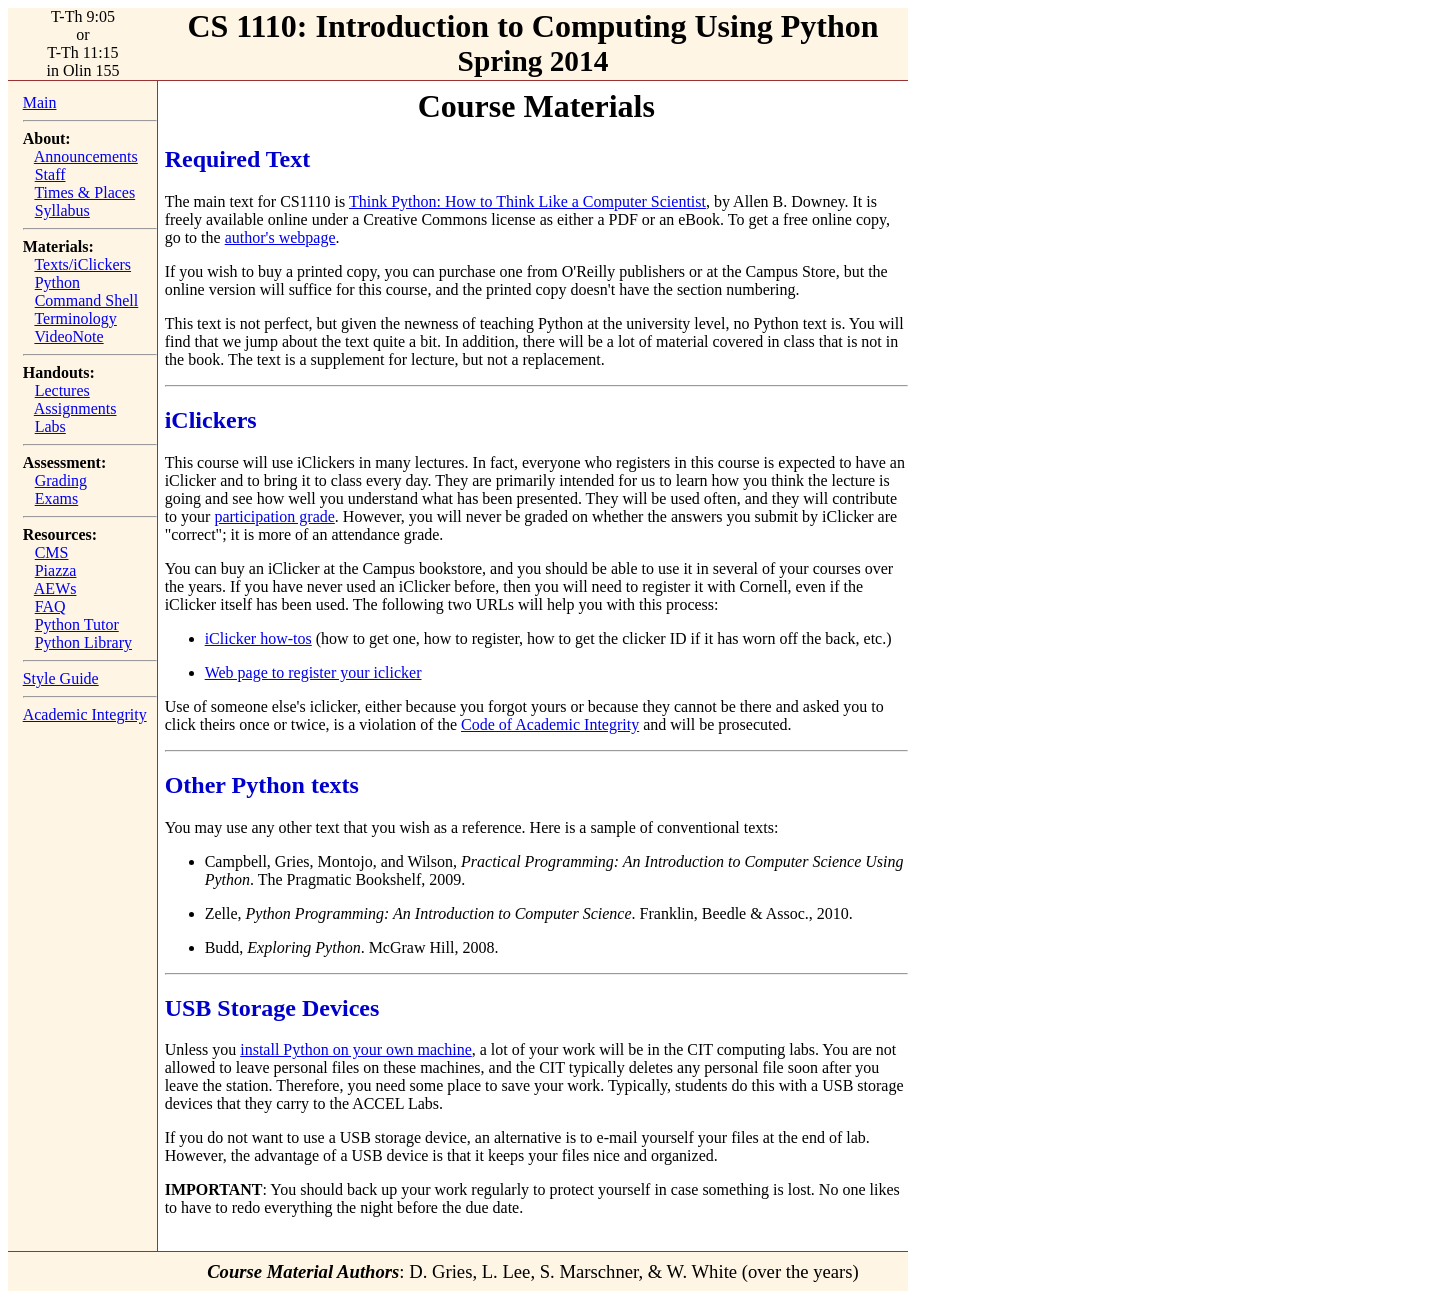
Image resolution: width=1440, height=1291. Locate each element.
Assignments (75, 408)
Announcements (86, 156)
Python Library (83, 642)
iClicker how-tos (258, 638)
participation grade (274, 516)
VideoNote (68, 336)
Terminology (75, 318)
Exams (57, 498)
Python (57, 282)
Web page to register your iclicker (313, 672)
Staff (50, 174)
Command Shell (87, 300)
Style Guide (61, 678)
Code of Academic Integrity (550, 724)
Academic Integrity (85, 714)
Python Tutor (77, 624)
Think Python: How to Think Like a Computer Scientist (527, 201)
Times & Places (84, 192)
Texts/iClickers (82, 264)
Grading (61, 480)
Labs (50, 426)
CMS (52, 552)
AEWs (55, 588)
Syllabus (62, 210)
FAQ (50, 606)
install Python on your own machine (356, 1049)
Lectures (62, 390)
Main (40, 102)
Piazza (56, 570)
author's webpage (280, 237)
